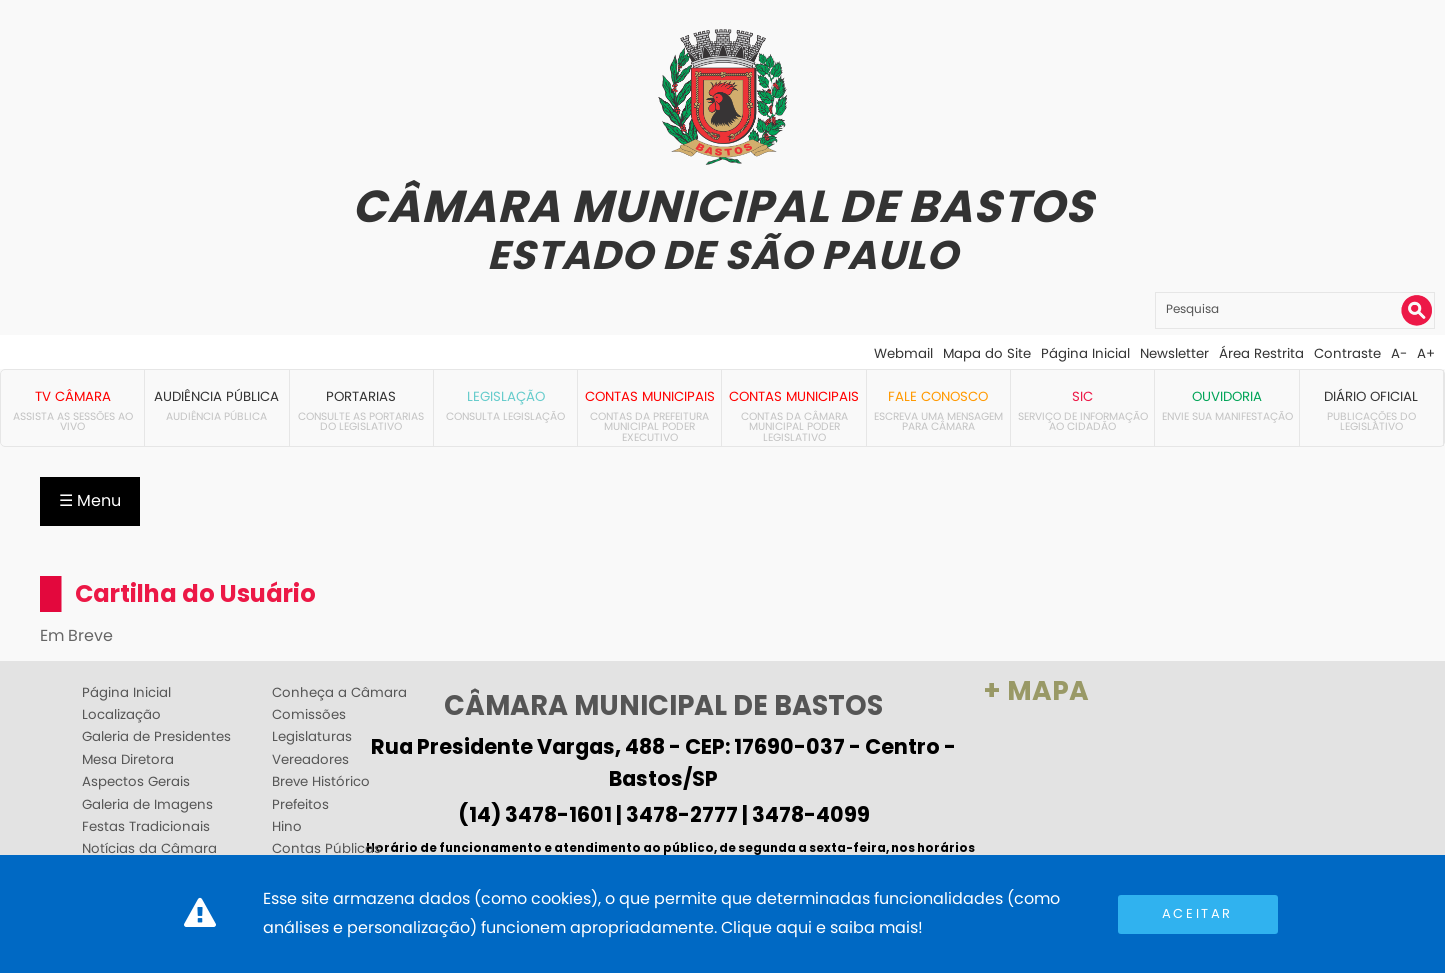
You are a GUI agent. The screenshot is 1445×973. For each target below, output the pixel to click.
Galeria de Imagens (147, 805)
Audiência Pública (216, 396)
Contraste (1347, 353)
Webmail (903, 353)
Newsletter (1174, 353)
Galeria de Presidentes (156, 737)
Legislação (506, 396)
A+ (1426, 353)
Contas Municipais (650, 396)
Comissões (309, 715)
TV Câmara (73, 396)
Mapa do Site (987, 353)
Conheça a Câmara (339, 693)
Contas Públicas (326, 849)
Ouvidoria (1227, 396)
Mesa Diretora (128, 760)
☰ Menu (90, 500)
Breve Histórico (321, 782)
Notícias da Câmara (149, 849)
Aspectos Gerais (136, 782)
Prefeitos (300, 805)
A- (1399, 353)
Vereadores (310, 760)
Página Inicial (1085, 353)
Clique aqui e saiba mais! (822, 927)
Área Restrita (1261, 353)
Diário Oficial (1371, 396)
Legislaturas (312, 737)
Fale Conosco (938, 396)
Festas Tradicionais (146, 827)
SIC (1082, 396)
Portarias (361, 396)
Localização (121, 715)
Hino (287, 827)
